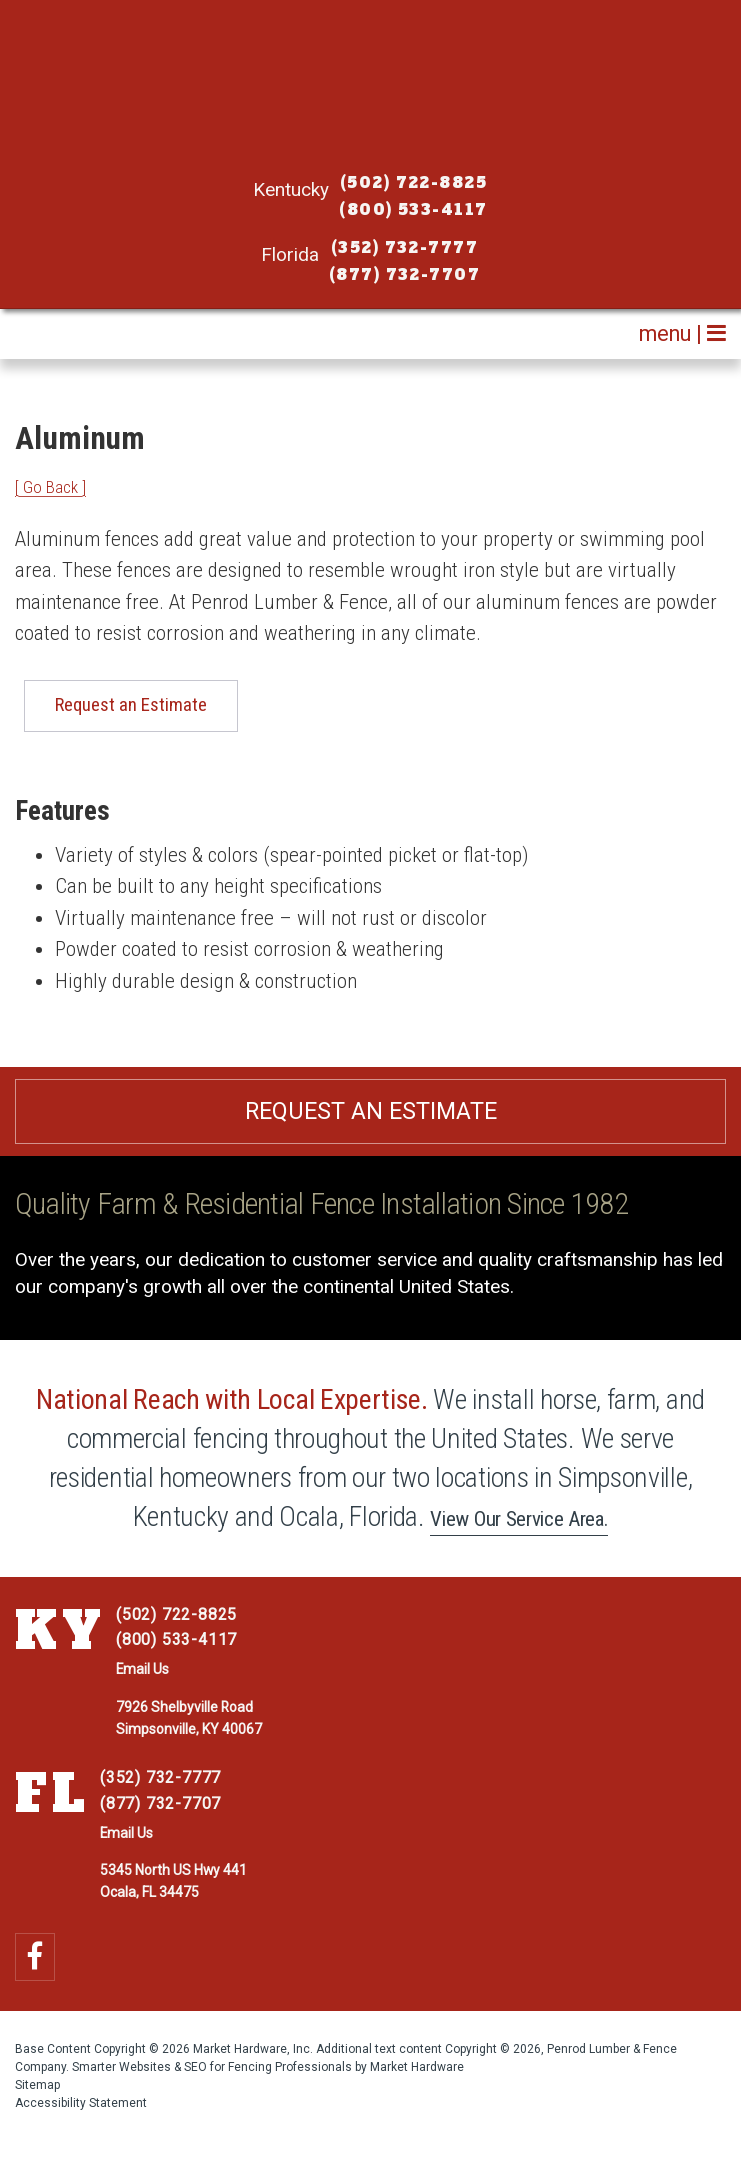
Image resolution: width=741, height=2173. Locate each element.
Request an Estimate (131, 704)
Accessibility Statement (81, 2103)
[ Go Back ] (50, 487)
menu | (682, 333)
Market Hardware (417, 2067)
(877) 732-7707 (405, 275)
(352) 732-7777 (405, 248)
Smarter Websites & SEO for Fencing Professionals (212, 2067)
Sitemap (37, 2085)
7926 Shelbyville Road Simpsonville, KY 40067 (189, 1718)
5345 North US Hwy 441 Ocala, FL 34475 (173, 1881)
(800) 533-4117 (413, 210)
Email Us (142, 1669)
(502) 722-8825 (414, 183)
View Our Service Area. (519, 1519)
